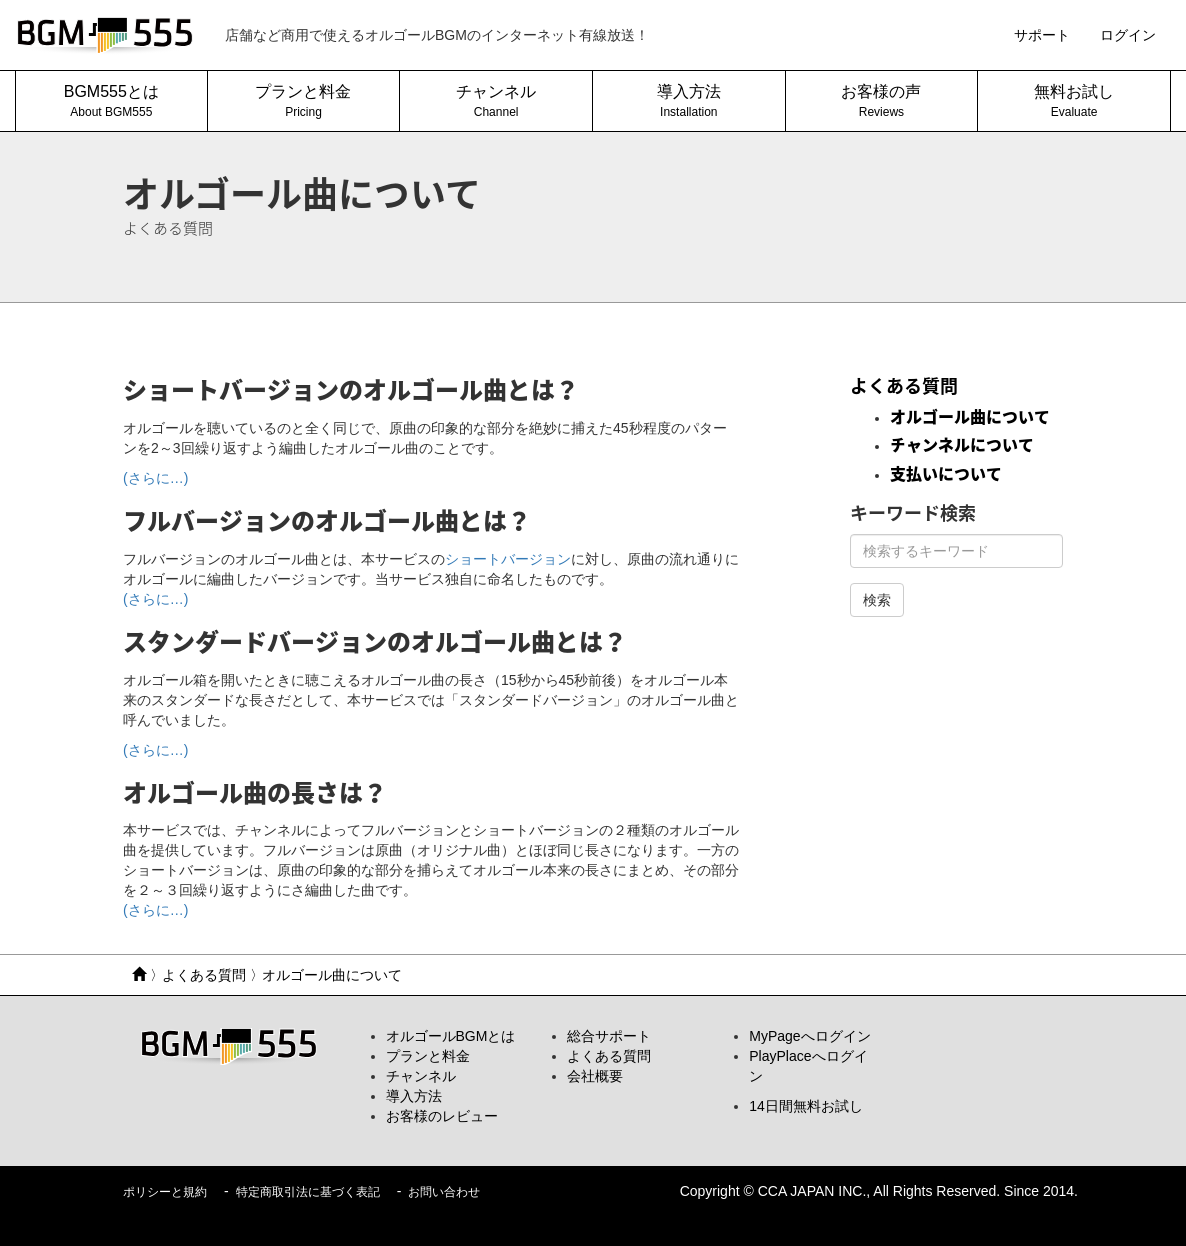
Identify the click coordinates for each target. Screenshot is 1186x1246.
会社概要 (595, 1076)
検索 (877, 600)
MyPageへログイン (809, 1036)
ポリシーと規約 (165, 1192)
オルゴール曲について (970, 417)
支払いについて (946, 474)
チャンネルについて (962, 445)
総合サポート (609, 1036)
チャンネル (421, 1076)
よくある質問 (904, 386)
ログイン (1128, 35)
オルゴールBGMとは (451, 1036)
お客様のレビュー (442, 1116)
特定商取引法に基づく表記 (308, 1192)
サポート (1042, 35)
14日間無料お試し (806, 1106)
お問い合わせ (444, 1192)
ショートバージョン (508, 559)
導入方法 (414, 1096)
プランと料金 (428, 1056)
